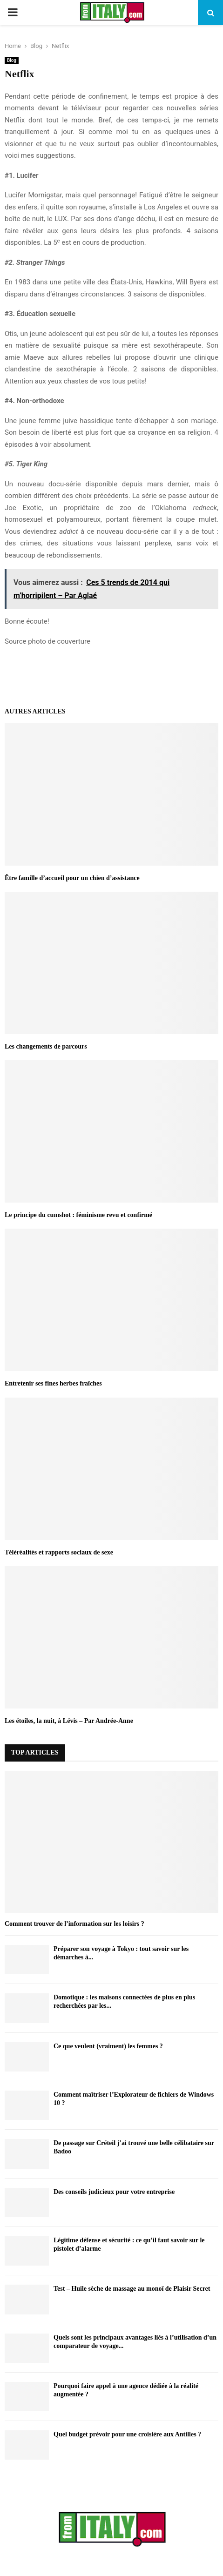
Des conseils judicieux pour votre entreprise (114, 2191)
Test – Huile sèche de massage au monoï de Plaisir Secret (132, 2288)
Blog (11, 60)
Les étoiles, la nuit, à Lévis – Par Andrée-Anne (69, 1720)
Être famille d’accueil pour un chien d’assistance (72, 877)
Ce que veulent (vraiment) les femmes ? (108, 2046)
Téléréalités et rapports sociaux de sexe (59, 1552)
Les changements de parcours (46, 1046)
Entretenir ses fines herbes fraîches (54, 1383)
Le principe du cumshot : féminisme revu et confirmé (78, 1214)
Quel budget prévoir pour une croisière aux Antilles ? (127, 2434)
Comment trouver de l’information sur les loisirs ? (74, 1923)
